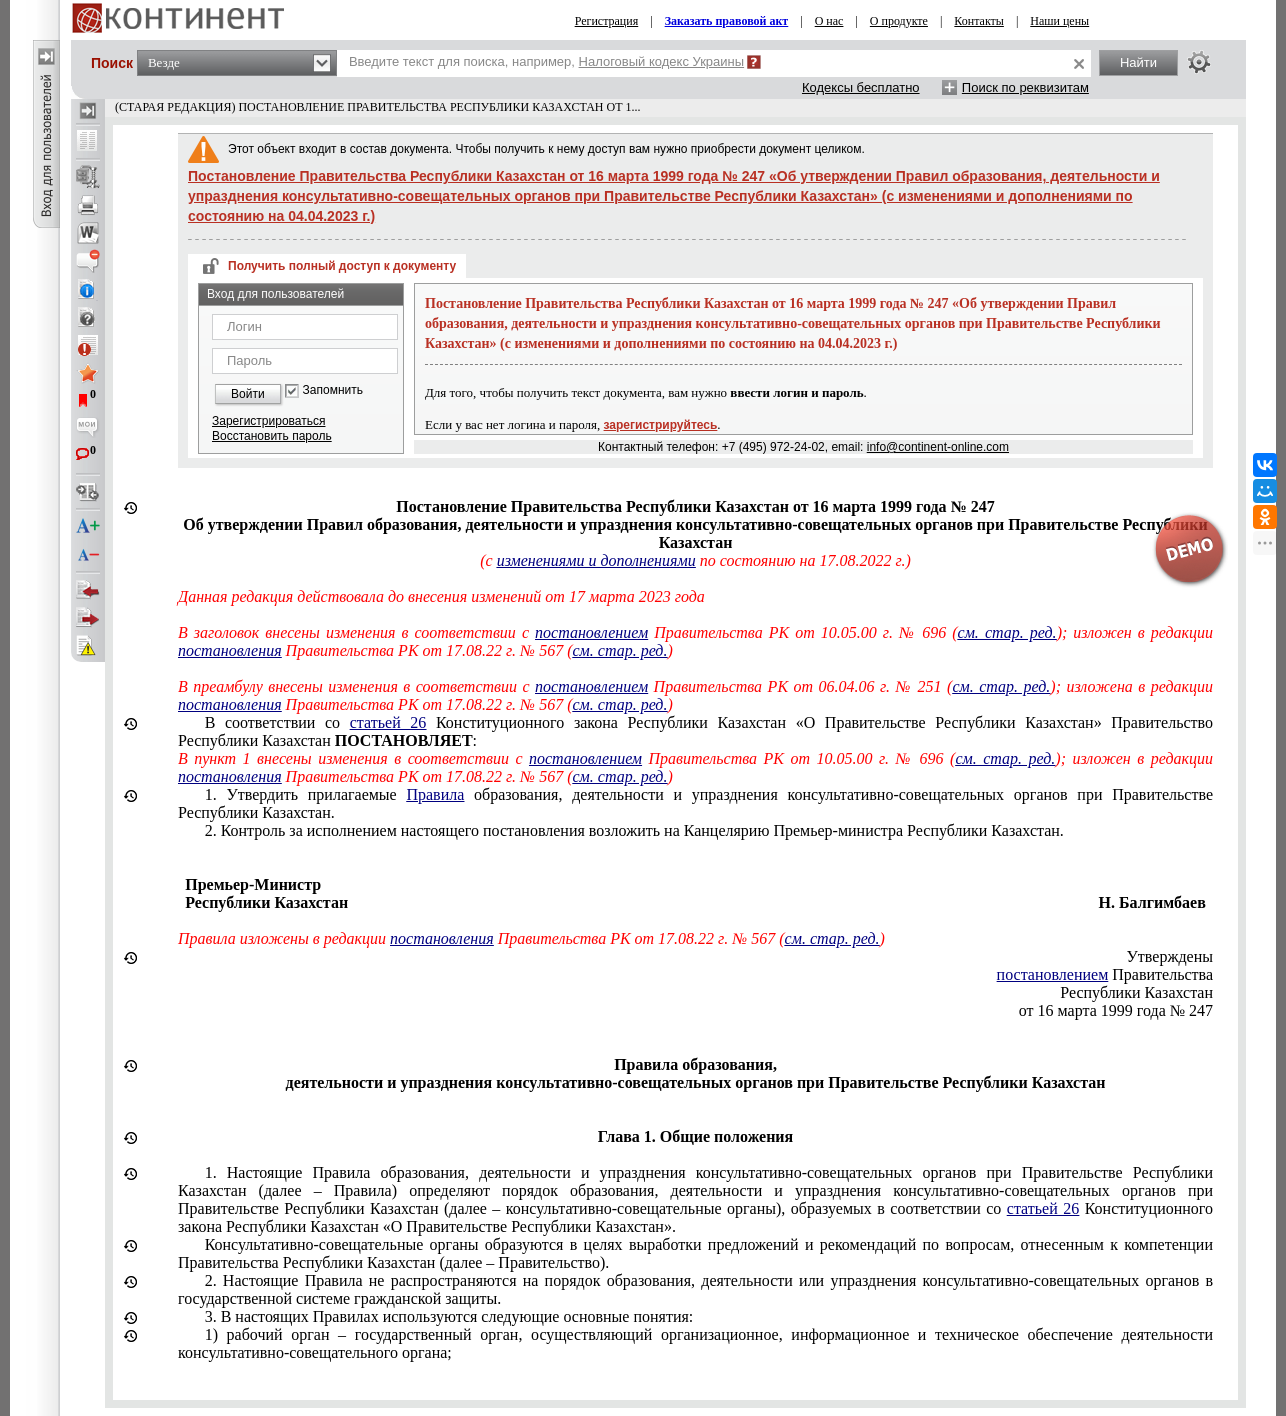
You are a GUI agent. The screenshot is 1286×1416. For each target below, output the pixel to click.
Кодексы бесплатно (861, 87)
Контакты (979, 21)
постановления (230, 650)
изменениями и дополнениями (596, 560)
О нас (829, 21)
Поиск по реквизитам (1025, 87)
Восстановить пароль (272, 436)
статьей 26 (388, 722)
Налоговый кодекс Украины (662, 61)
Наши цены (1059, 21)
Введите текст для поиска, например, (546, 61)
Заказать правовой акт (727, 21)
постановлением (591, 632)
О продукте (899, 21)
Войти (248, 394)
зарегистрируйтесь (661, 425)
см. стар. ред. (1007, 632)
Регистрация (607, 21)
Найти (1138, 62)
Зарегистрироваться (268, 421)
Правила (435, 794)
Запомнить (333, 390)
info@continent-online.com (938, 447)
